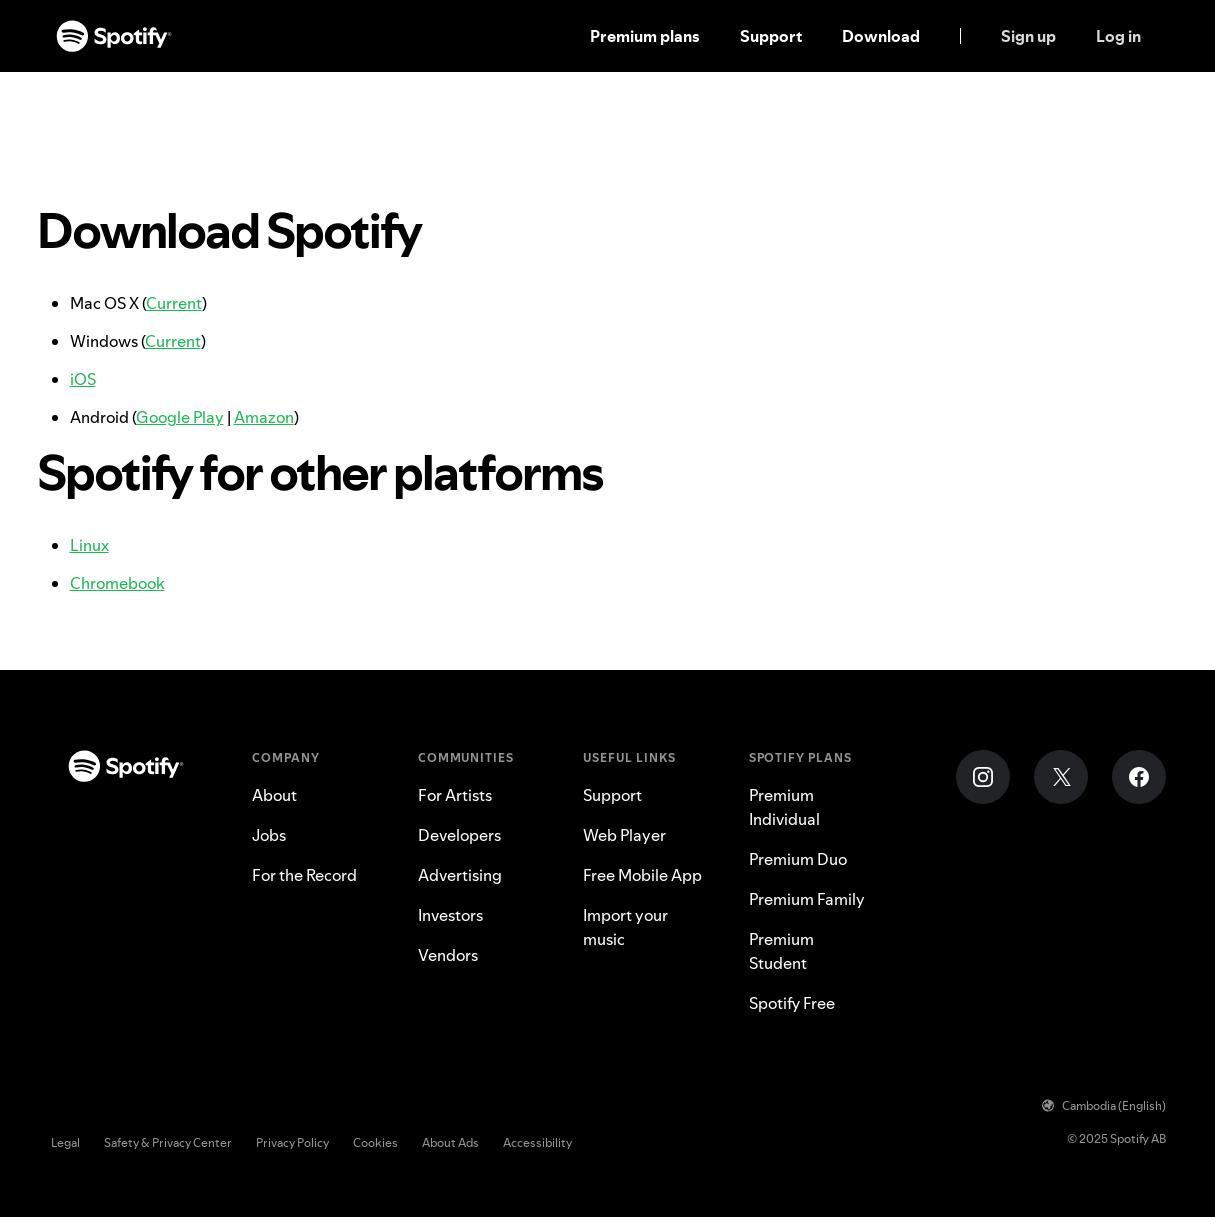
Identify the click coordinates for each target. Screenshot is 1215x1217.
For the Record (304, 875)
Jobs (269, 835)
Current (174, 303)
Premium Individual (784, 807)
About (274, 795)
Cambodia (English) (1104, 1105)
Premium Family (807, 899)
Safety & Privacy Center (168, 1142)
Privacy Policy (292, 1142)
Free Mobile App (642, 875)
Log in (1118, 36)
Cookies (375, 1142)
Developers (459, 835)
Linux (89, 545)
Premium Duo (798, 859)
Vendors (448, 955)
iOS (83, 379)
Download (881, 36)
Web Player (624, 835)
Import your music (625, 927)
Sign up (1028, 36)
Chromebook (117, 583)
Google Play (180, 417)
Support (771, 36)
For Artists (455, 795)
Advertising (460, 875)
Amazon (264, 417)
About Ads (450, 1142)
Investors (450, 915)
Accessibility (537, 1142)
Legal (65, 1142)
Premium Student (781, 951)
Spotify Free (792, 1003)
